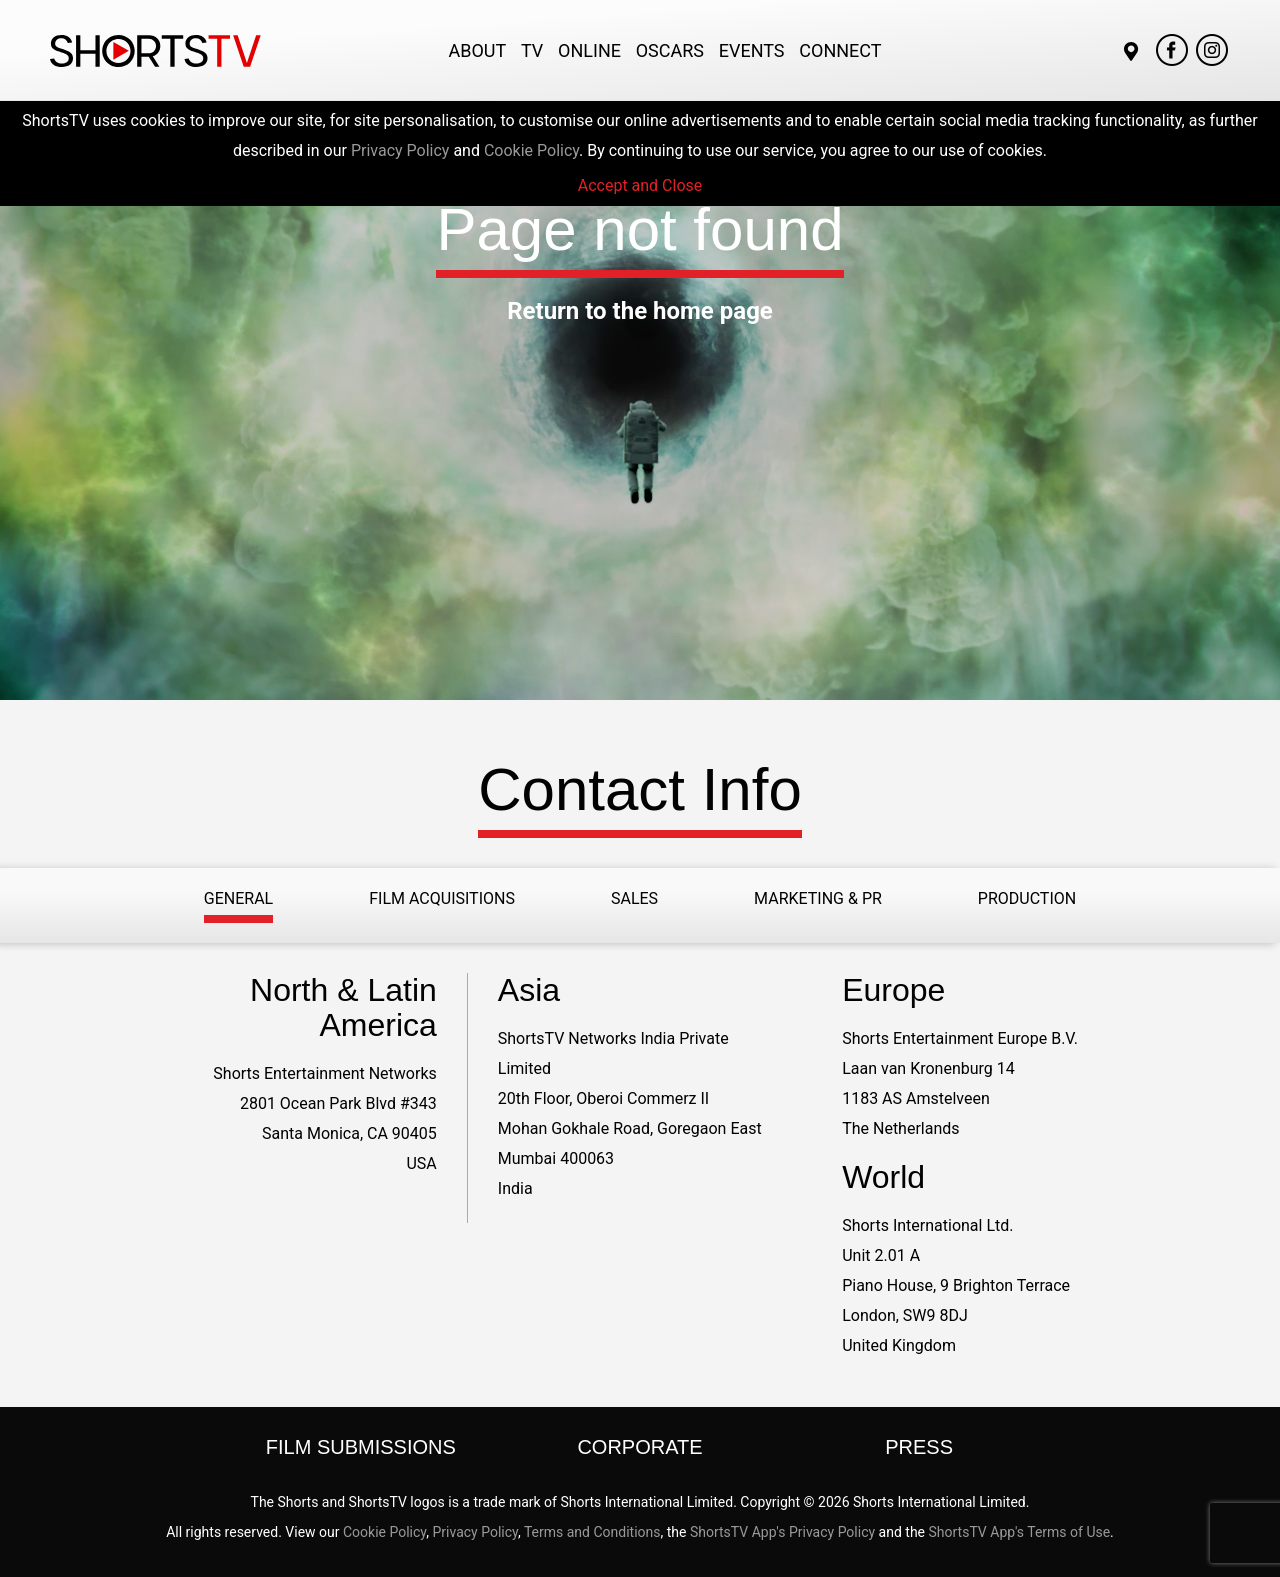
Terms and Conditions (592, 1532)
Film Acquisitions (442, 898)
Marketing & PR (818, 898)
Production (1027, 898)
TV (532, 50)
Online (589, 50)
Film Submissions (361, 1447)
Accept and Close (640, 185)
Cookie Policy (531, 150)
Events (752, 50)
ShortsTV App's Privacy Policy (782, 1532)
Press (919, 1447)
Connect (840, 50)
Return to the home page (640, 311)
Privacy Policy (400, 150)
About (477, 50)
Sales (634, 898)
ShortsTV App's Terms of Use (1020, 1532)
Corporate (639, 1447)
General (238, 898)
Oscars (670, 50)
